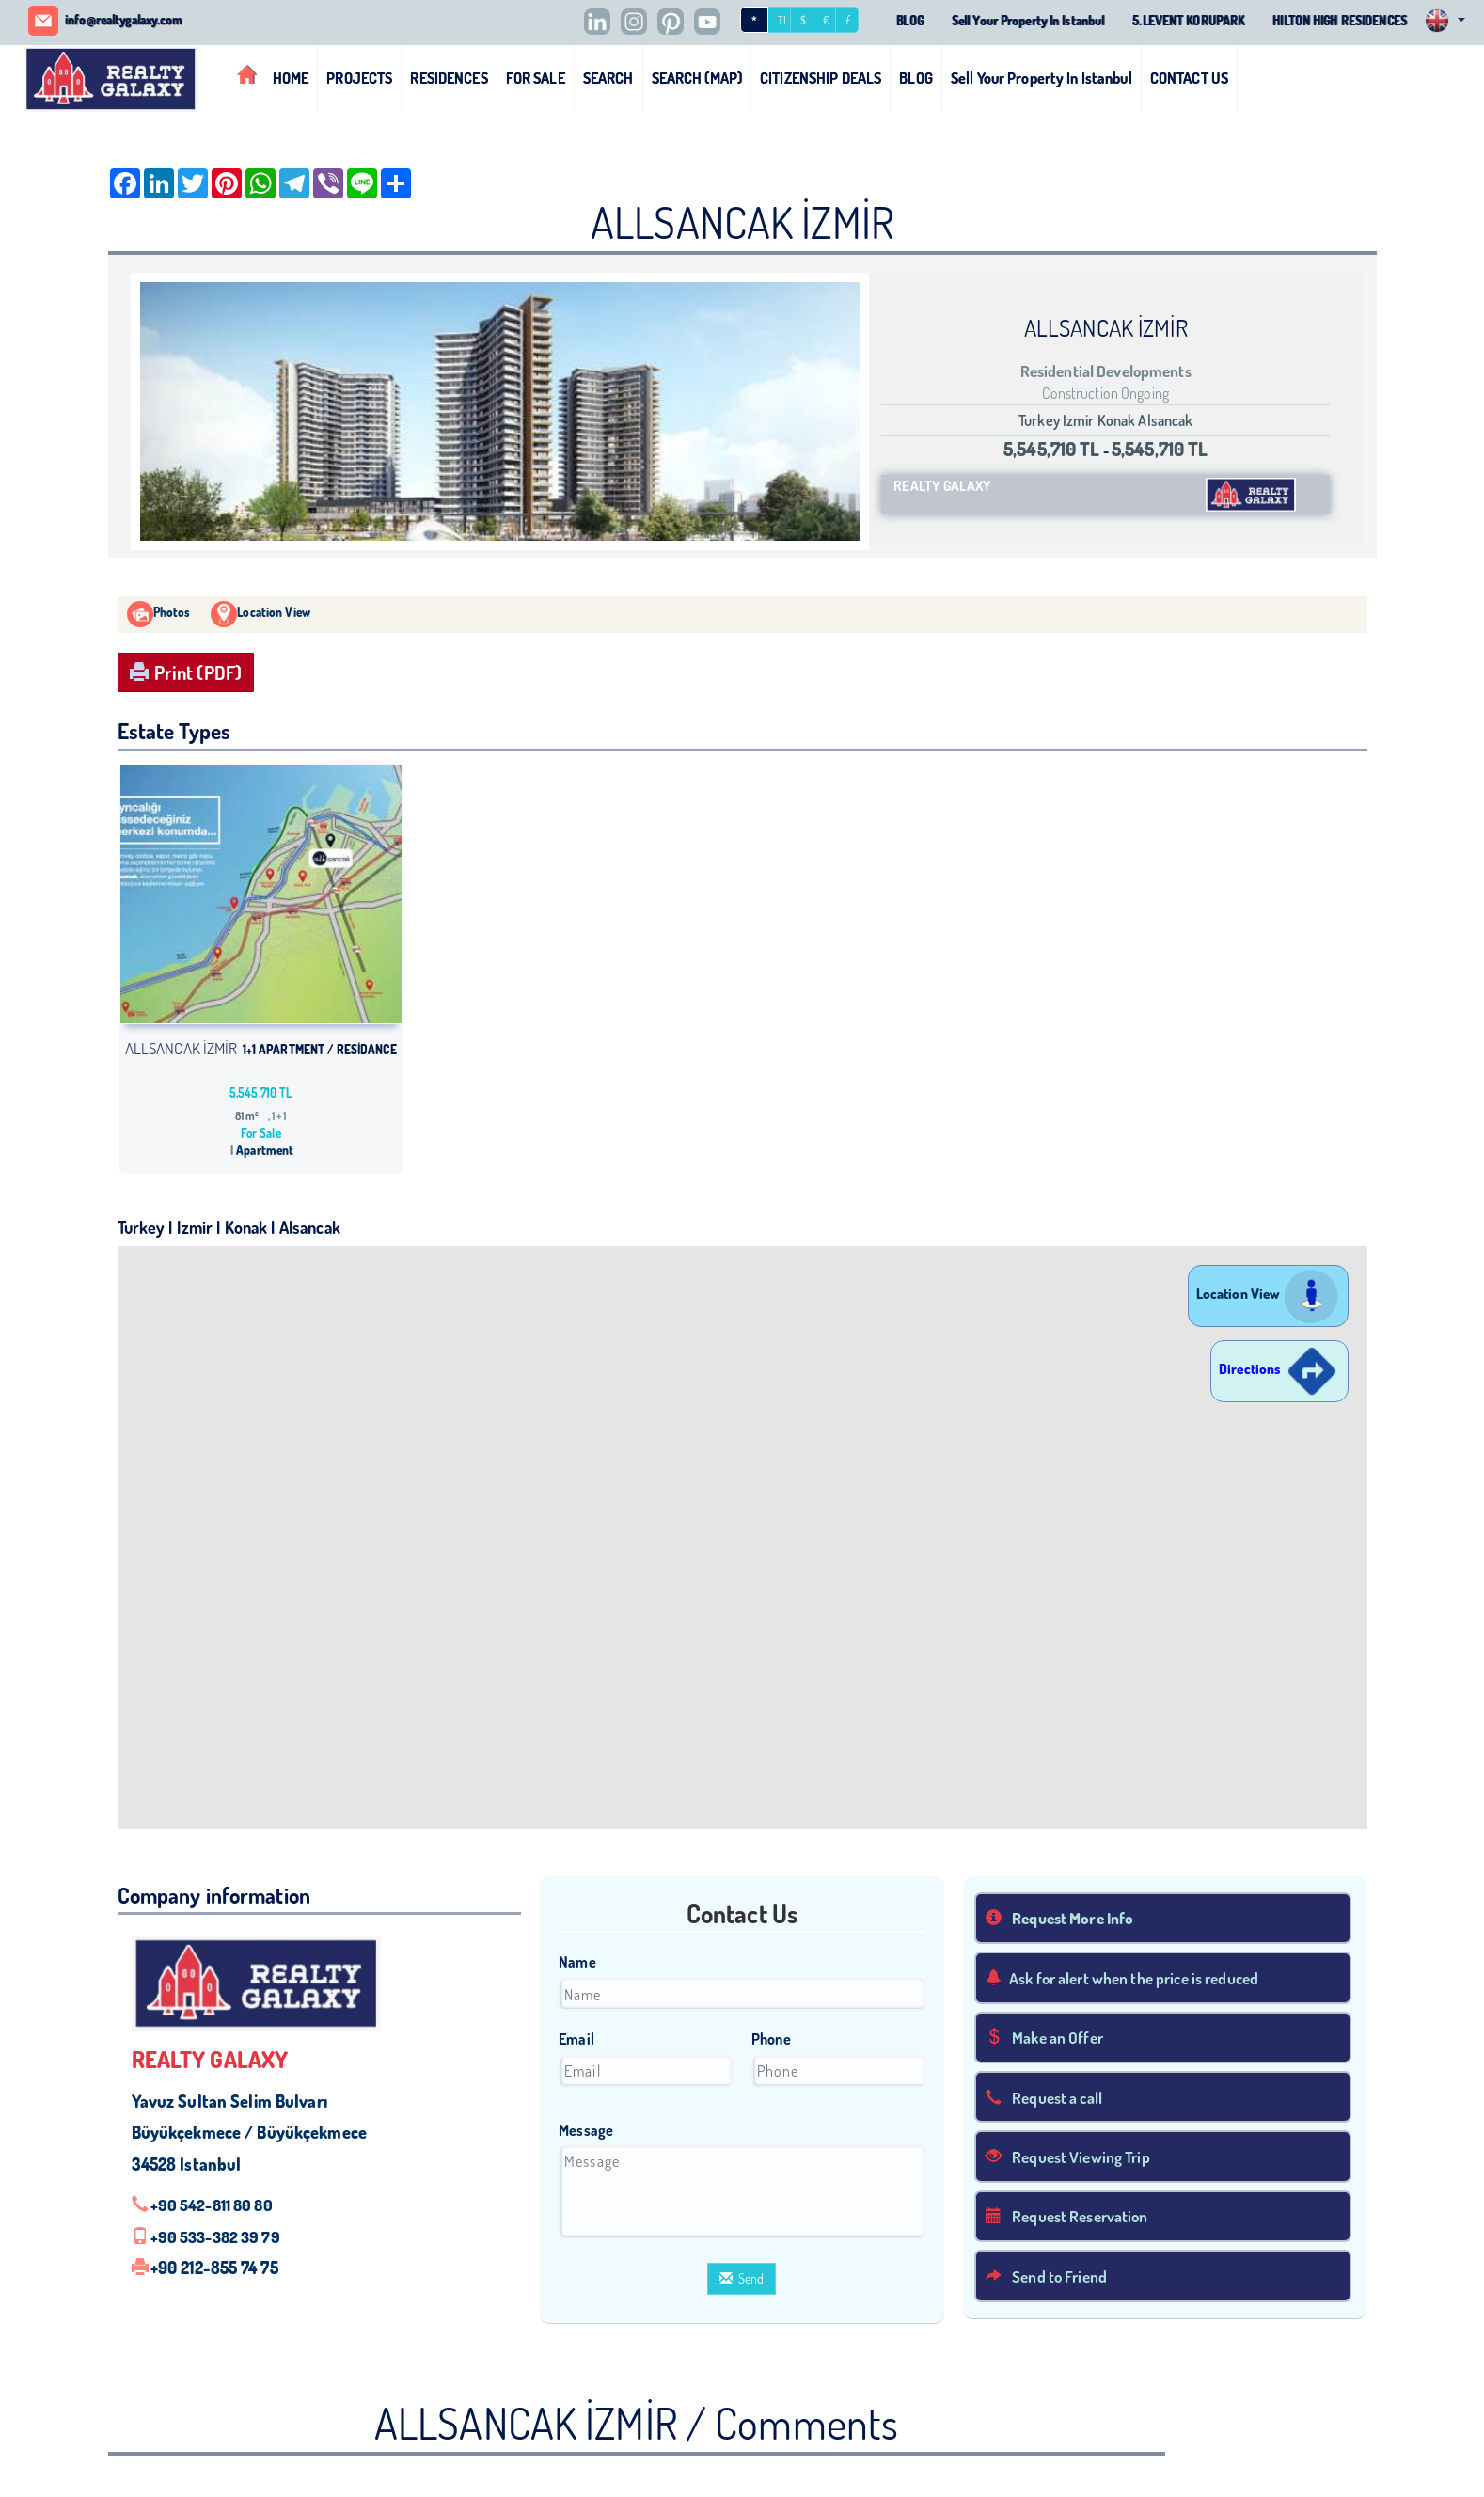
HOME (291, 77)
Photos (159, 613)
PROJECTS (359, 77)
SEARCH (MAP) (697, 77)
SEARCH (608, 77)
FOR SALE (535, 77)
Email (576, 2039)
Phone (771, 2039)
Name (577, 1961)
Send (741, 2278)
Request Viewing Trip (1073, 2158)
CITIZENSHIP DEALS (820, 77)
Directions (1279, 1369)
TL (746, 21)
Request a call (1048, 2098)
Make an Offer (1049, 2038)
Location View (1268, 1294)
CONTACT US (1189, 77)
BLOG (875, 20)
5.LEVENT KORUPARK (1171, 20)
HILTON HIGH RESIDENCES (1332, 20)
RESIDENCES (448, 77)
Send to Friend (1050, 2278)
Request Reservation (1073, 2218)
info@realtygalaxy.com (131, 19)
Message (586, 2129)
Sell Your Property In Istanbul (1000, 20)
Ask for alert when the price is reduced (1134, 1978)
